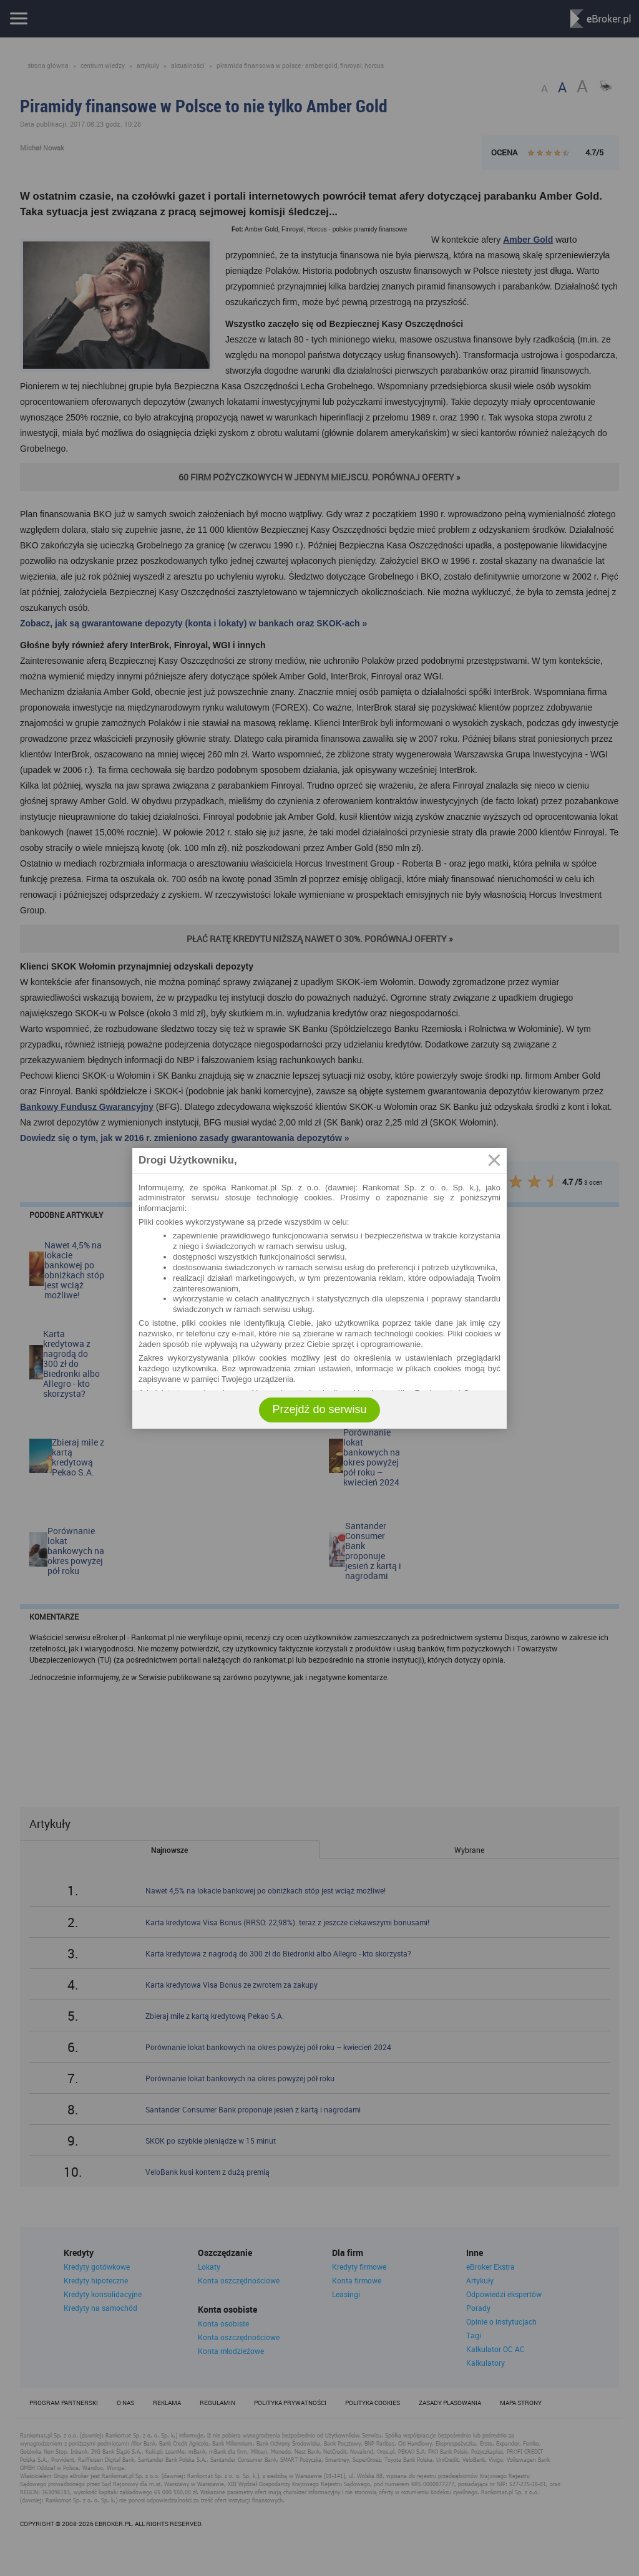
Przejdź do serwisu (319, 1409)
